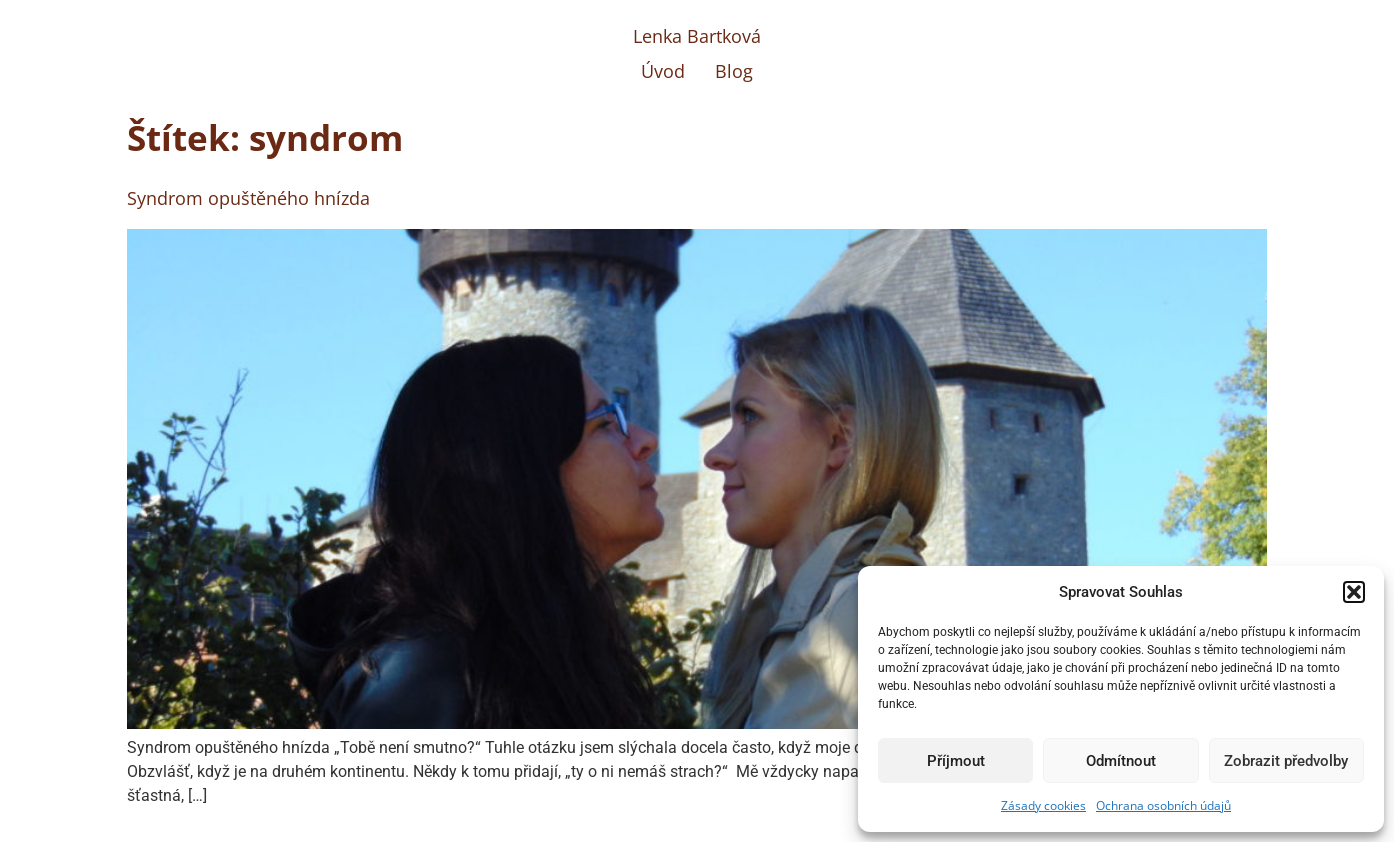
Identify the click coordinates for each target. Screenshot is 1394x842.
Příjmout (956, 761)
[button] (1354, 592)
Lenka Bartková (697, 36)
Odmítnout (1121, 761)
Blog (734, 71)
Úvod (663, 71)
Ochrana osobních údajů (1163, 805)
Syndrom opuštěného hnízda (248, 198)
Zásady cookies (1043, 805)
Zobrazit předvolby (1286, 761)
